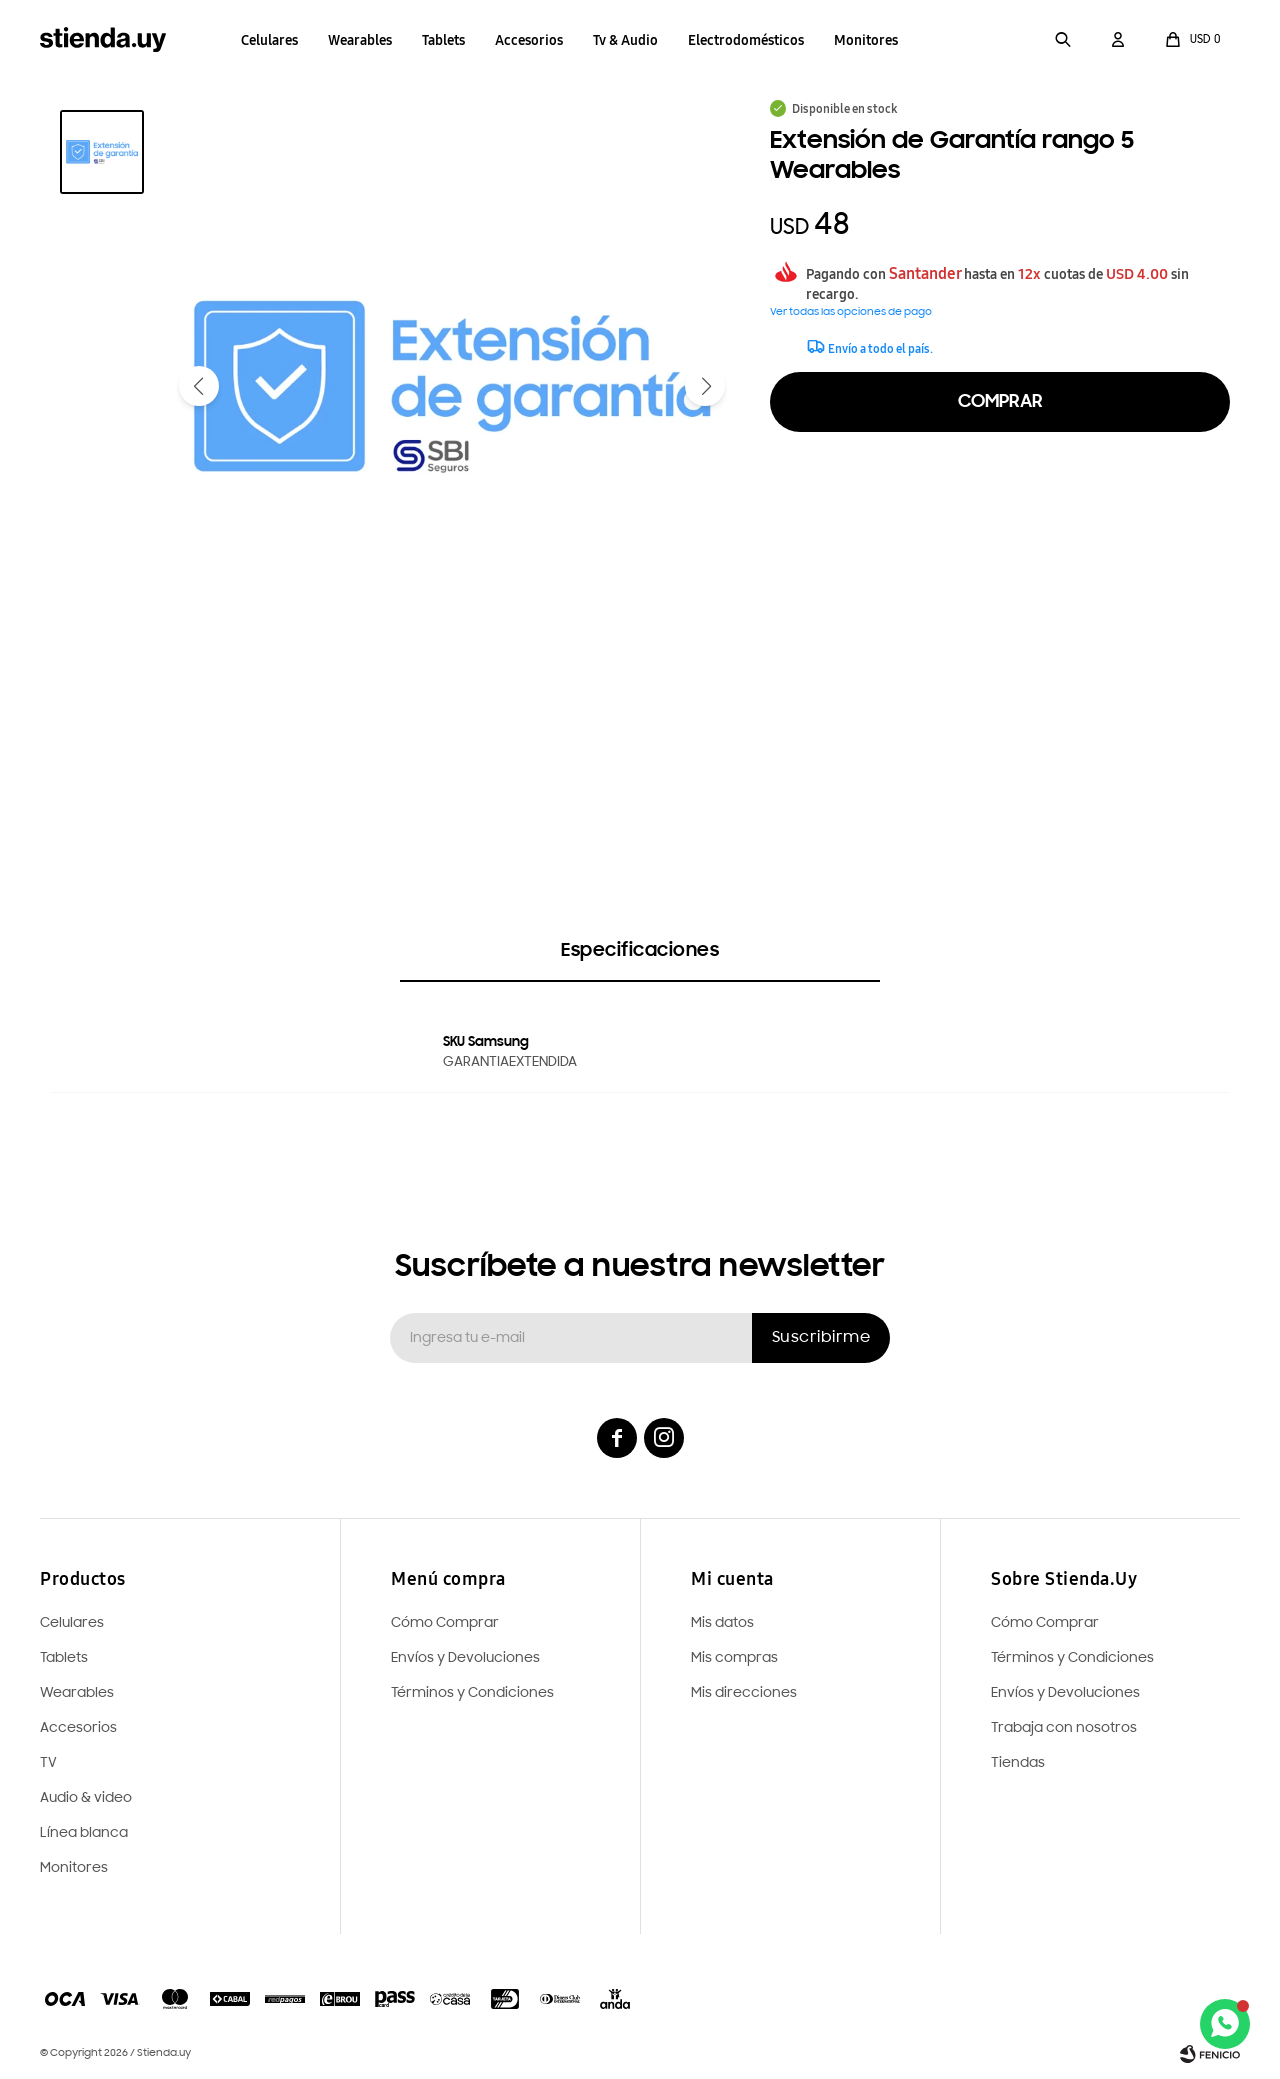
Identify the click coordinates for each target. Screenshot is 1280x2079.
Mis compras (734, 1658)
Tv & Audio (625, 40)
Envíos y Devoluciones (1065, 1693)
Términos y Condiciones (1072, 1658)
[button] (1063, 40)
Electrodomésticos (746, 40)
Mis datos (722, 1623)
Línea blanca (84, 1833)
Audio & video (86, 1798)
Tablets (443, 40)
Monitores (866, 40)
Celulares (269, 40)
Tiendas (1018, 1763)
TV (48, 1763)
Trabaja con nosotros (1064, 1728)
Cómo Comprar (1045, 1623)
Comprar (1000, 402)
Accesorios (529, 40)
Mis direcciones (744, 1693)
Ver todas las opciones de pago (851, 312)
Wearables (360, 40)
